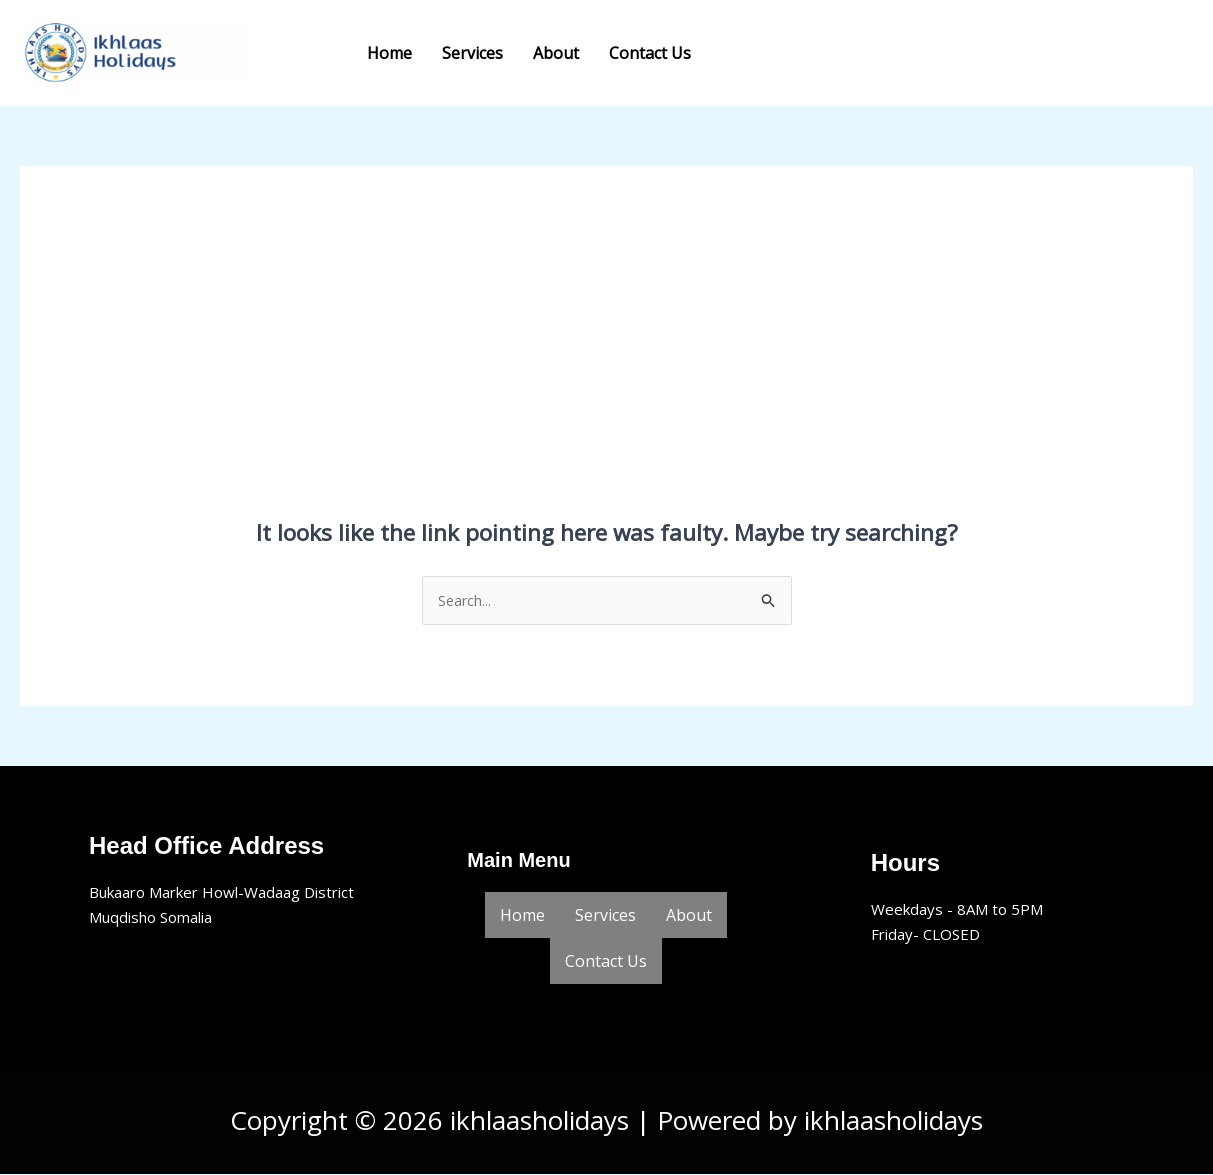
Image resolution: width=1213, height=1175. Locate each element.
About (556, 53)
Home (389, 53)
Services (472, 53)
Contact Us (650, 53)
